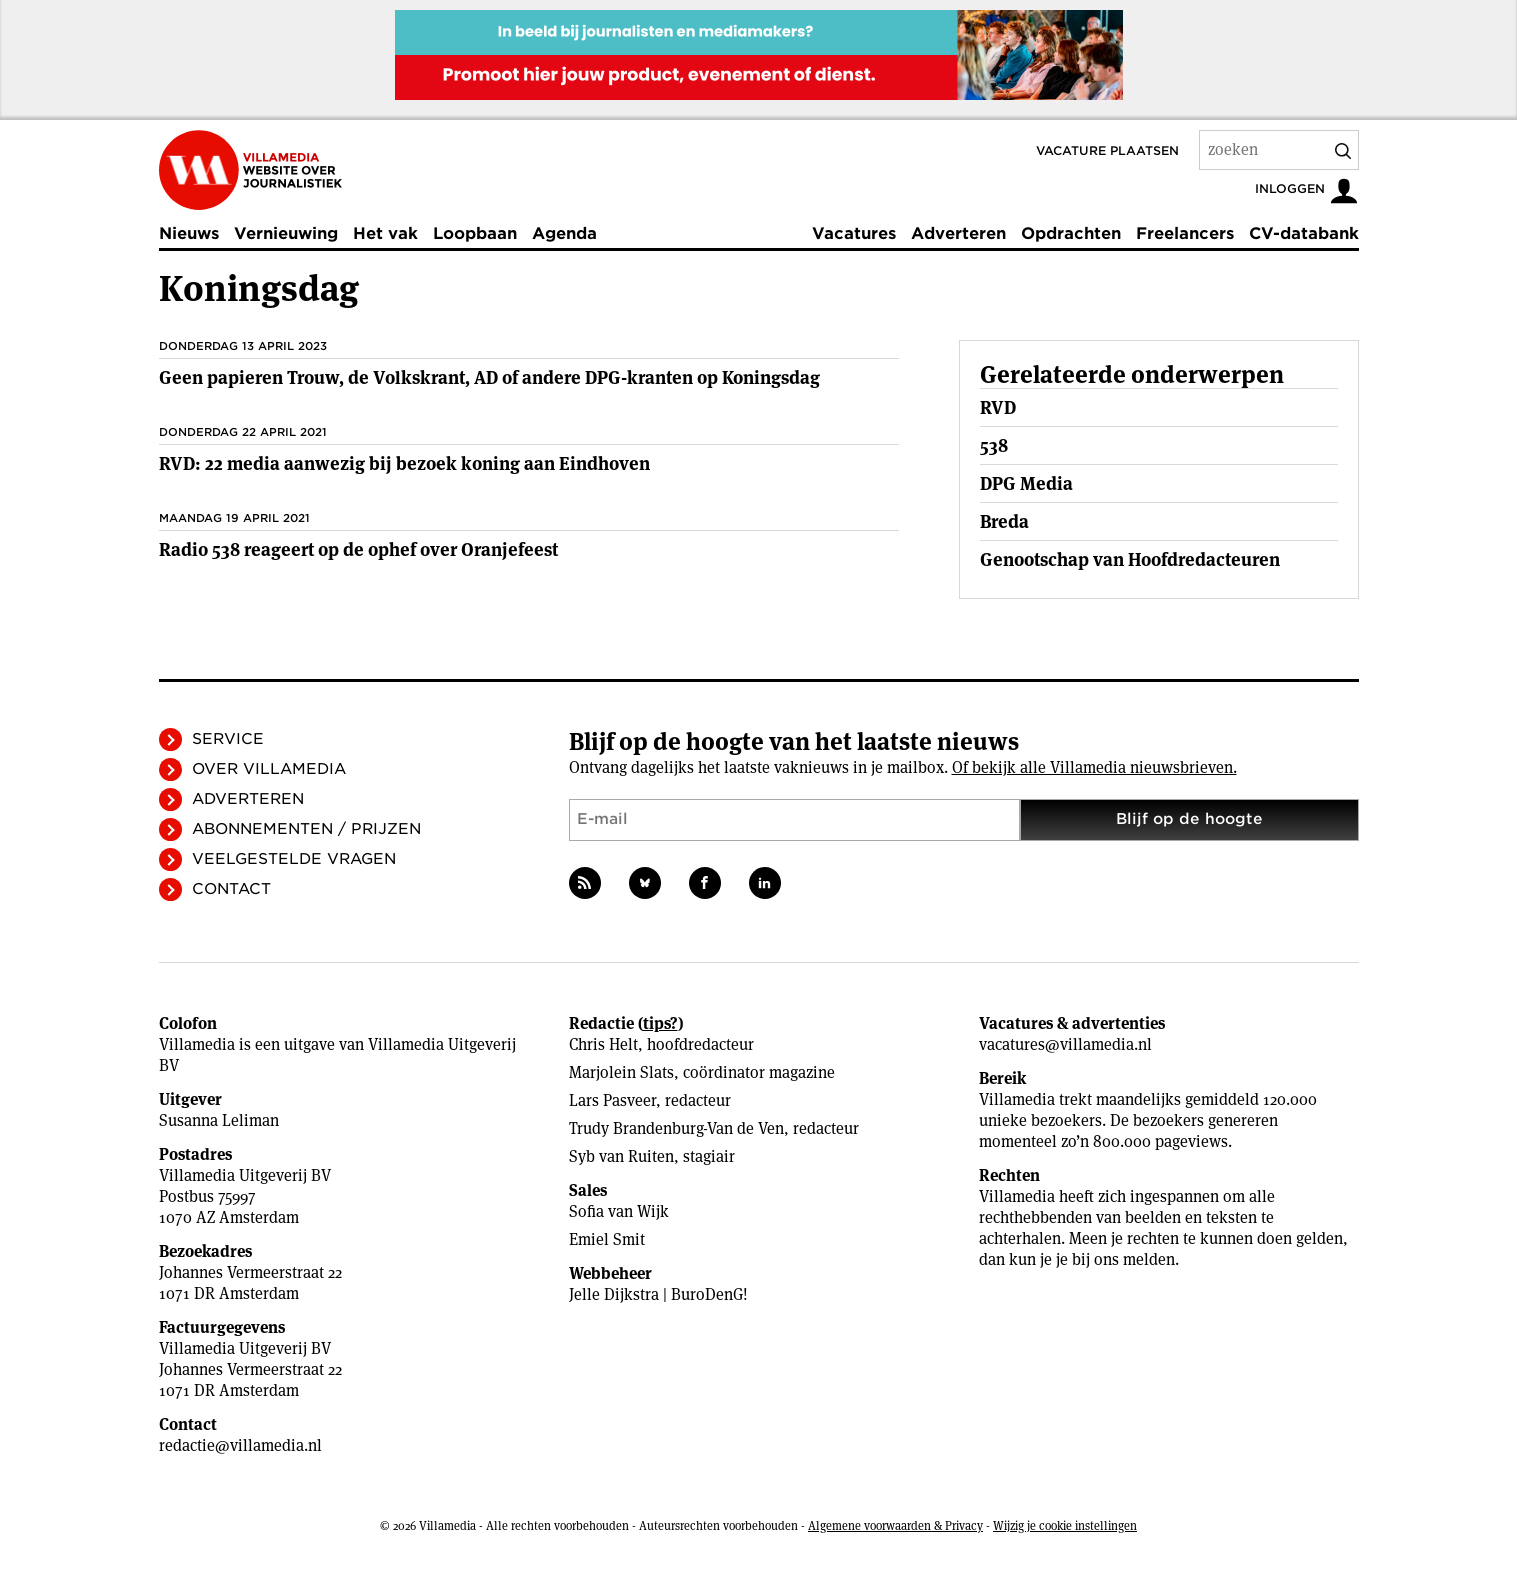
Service (228, 739)
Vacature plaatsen (1107, 150)
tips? (660, 1023)
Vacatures (854, 233)
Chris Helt (603, 1044)
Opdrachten (1071, 233)
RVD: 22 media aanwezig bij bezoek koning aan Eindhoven (404, 463)
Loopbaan (475, 233)
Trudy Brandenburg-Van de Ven (676, 1128)
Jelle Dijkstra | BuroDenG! (658, 1294)
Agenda (564, 233)
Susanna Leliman (219, 1120)
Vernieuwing (286, 233)
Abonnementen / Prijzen (306, 829)
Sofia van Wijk (619, 1211)
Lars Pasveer (612, 1100)
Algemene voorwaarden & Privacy (895, 1525)
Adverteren (958, 233)
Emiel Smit (607, 1239)
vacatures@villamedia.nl (1065, 1044)
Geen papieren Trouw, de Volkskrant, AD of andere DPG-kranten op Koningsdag (489, 377)
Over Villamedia (269, 769)
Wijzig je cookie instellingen (1065, 1525)
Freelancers (1185, 233)
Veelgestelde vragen (294, 859)
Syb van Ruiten (621, 1156)
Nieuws (189, 233)
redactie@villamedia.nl (240, 1445)
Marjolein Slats (621, 1072)
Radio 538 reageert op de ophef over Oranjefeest (358, 549)
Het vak (385, 233)
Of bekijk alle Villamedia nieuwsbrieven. (1094, 767)
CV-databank (1304, 233)
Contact (231, 889)
